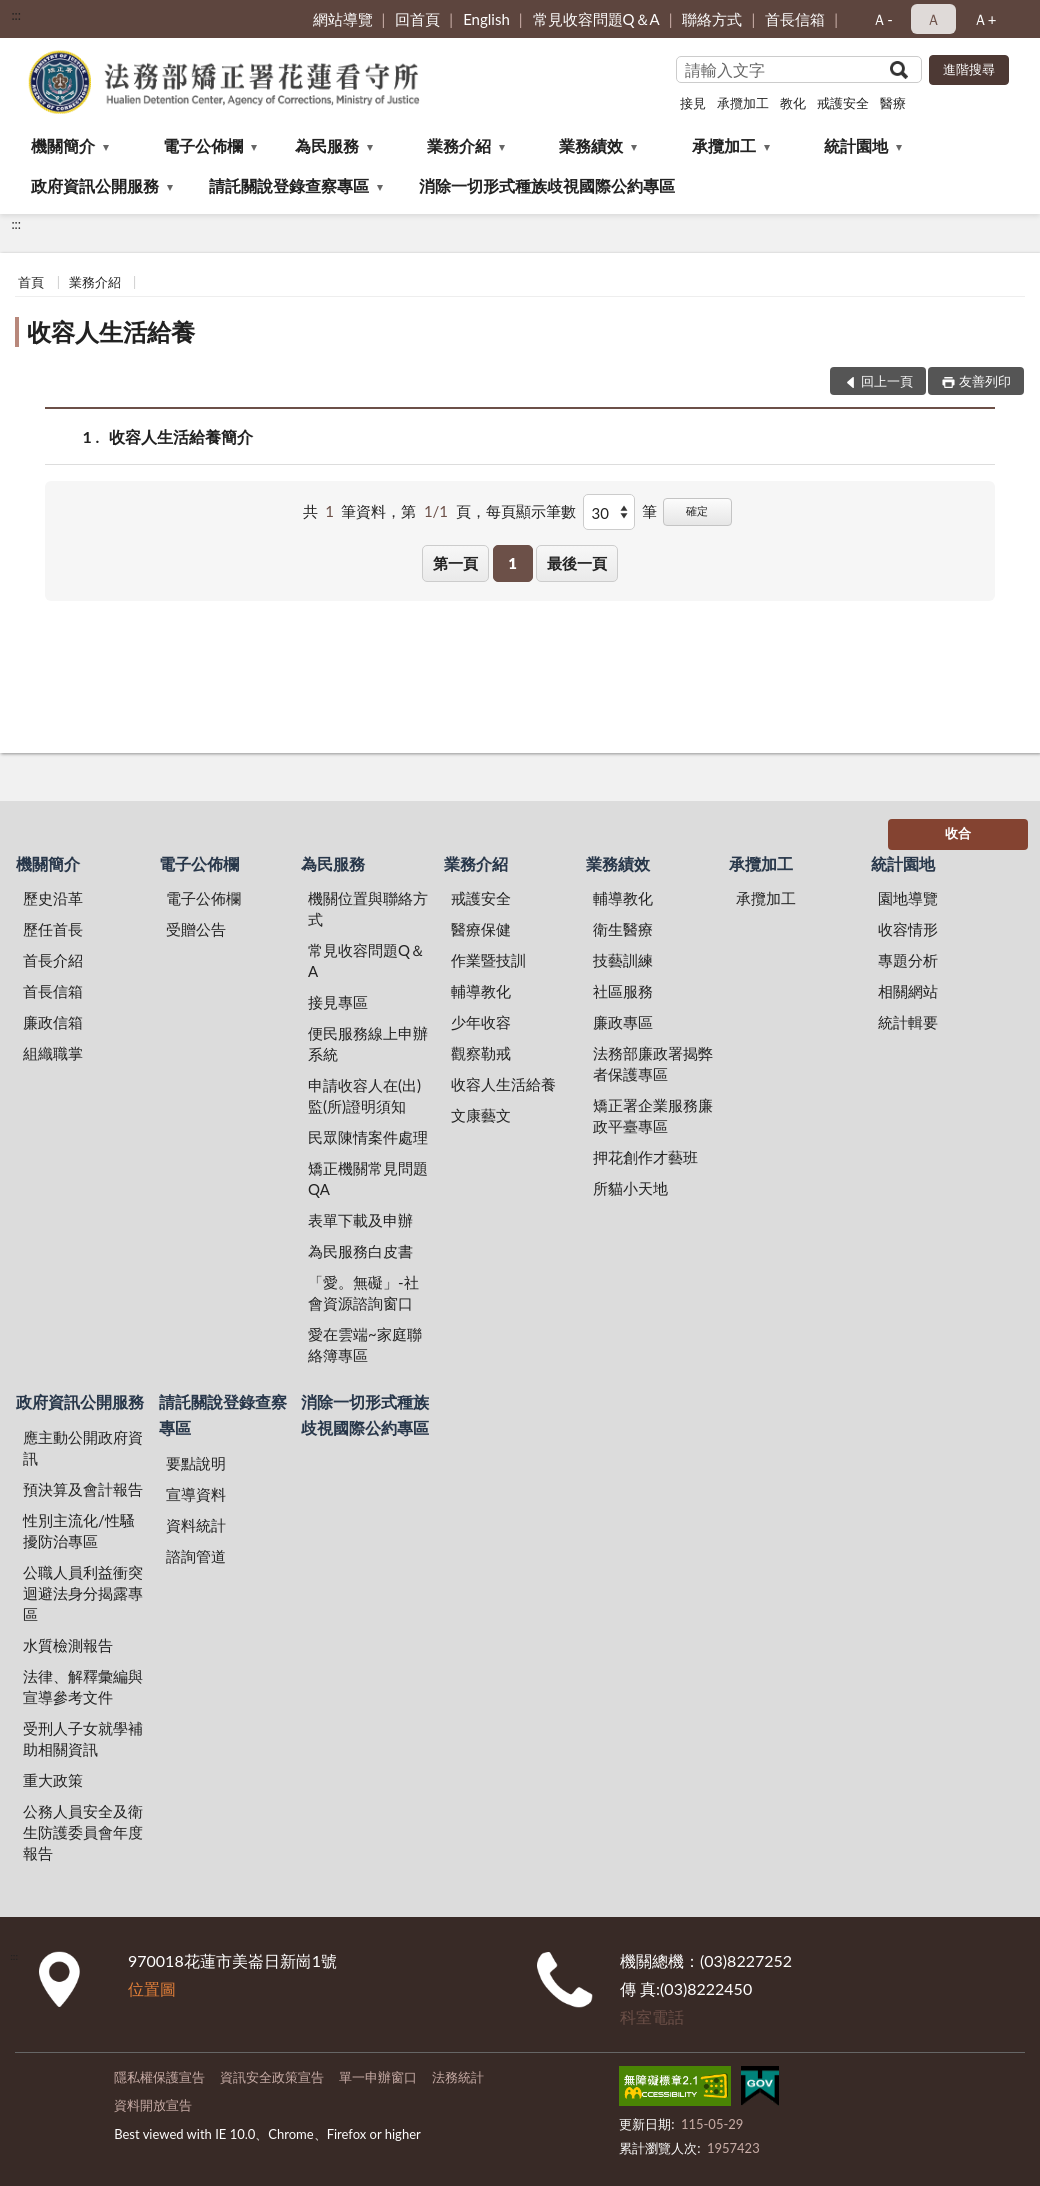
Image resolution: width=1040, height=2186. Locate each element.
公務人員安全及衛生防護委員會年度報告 (83, 1832)
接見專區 (338, 1002)
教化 (793, 103)
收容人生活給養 (111, 331)
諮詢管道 (196, 1556)
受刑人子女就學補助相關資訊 (83, 1738)
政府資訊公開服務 (95, 185)
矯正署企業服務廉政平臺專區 (653, 1115)
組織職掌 (53, 1053)
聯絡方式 (712, 19)
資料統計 (196, 1525)
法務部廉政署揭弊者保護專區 (653, 1063)
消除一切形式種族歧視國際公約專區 (547, 185)
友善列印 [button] (985, 381)
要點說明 (196, 1463)
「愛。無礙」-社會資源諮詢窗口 (363, 1292)
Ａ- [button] (882, 19)
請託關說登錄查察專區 (289, 185)
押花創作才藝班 (645, 1157)
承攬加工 (743, 103)
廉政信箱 (53, 1022)
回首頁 (417, 19)
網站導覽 (343, 19)
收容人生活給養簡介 (181, 436)
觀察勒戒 (481, 1053)
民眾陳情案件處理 (368, 1137)
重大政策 (53, 1780)
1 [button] (512, 563)
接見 (693, 103)
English (486, 19)
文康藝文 (481, 1115)
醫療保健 (481, 929)
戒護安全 (843, 103)
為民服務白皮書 (360, 1251)
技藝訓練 (623, 960)
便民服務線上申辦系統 (368, 1043)
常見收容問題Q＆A (596, 19)
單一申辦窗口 (378, 2077)
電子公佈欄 (203, 145)
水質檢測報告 (68, 1645)
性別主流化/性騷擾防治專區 (79, 1530)
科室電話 (652, 2016)
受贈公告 (196, 929)
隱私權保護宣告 (159, 2077)
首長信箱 (795, 19)
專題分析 (908, 960)
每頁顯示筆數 (531, 511)
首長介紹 (53, 960)
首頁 (31, 282)
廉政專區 (623, 1022)
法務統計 (458, 2077)
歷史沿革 (53, 898)
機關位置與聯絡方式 (368, 908)
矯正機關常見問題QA (368, 1178)
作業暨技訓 (488, 960)
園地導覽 (908, 898)
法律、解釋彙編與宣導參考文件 (83, 1686)
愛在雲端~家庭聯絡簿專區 (365, 1344)
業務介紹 (459, 145)
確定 (697, 510)
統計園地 (856, 145)
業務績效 (591, 145)
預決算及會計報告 (83, 1489)
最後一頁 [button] (577, 563)
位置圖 (152, 1988)
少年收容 (481, 1022)
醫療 (893, 103)
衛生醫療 (623, 929)
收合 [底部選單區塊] (958, 833)
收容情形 (908, 929)
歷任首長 (53, 929)
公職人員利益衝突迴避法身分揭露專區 (83, 1593)
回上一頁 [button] (887, 381)
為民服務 (327, 145)
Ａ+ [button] (985, 19)
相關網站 (908, 991)
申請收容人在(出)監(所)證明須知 (364, 1095)
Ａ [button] (933, 19)
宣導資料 (196, 1494)
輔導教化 (481, 991)
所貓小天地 (630, 1188)
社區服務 (623, 991)
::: (16, 15)
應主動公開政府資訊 (83, 1447)
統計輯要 (908, 1022)
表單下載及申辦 (360, 1220)
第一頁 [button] (455, 563)
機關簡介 (63, 145)
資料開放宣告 (153, 2105)
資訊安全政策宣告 (272, 2077)
